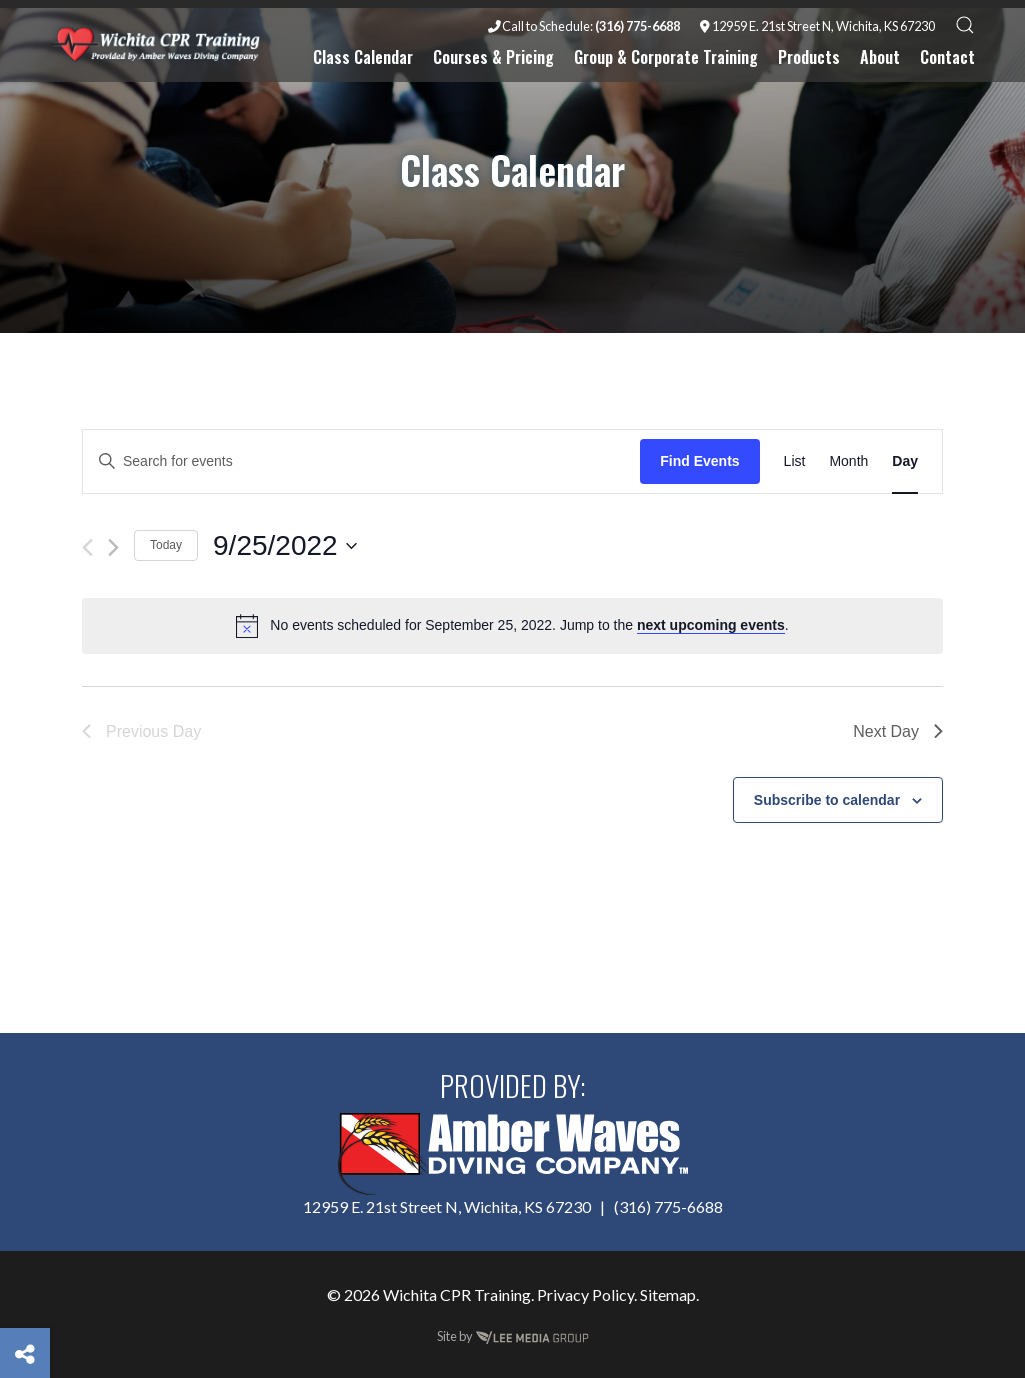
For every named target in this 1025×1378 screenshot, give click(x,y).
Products (809, 57)
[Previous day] (87, 547)
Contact (947, 57)
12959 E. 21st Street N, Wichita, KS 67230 (817, 26)
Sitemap (668, 1294)
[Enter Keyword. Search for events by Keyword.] (361, 461)
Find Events (699, 461)
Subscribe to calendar (827, 800)
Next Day (898, 731)
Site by (513, 1336)
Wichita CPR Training (457, 1294)
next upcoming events (711, 625)
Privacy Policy (585, 1294)
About (880, 57)
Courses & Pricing (493, 57)
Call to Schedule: (584, 26)
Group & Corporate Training (666, 57)
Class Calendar (363, 57)
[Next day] (113, 547)
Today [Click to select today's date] (166, 545)
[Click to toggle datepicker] (285, 546)
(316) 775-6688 (668, 1206)
